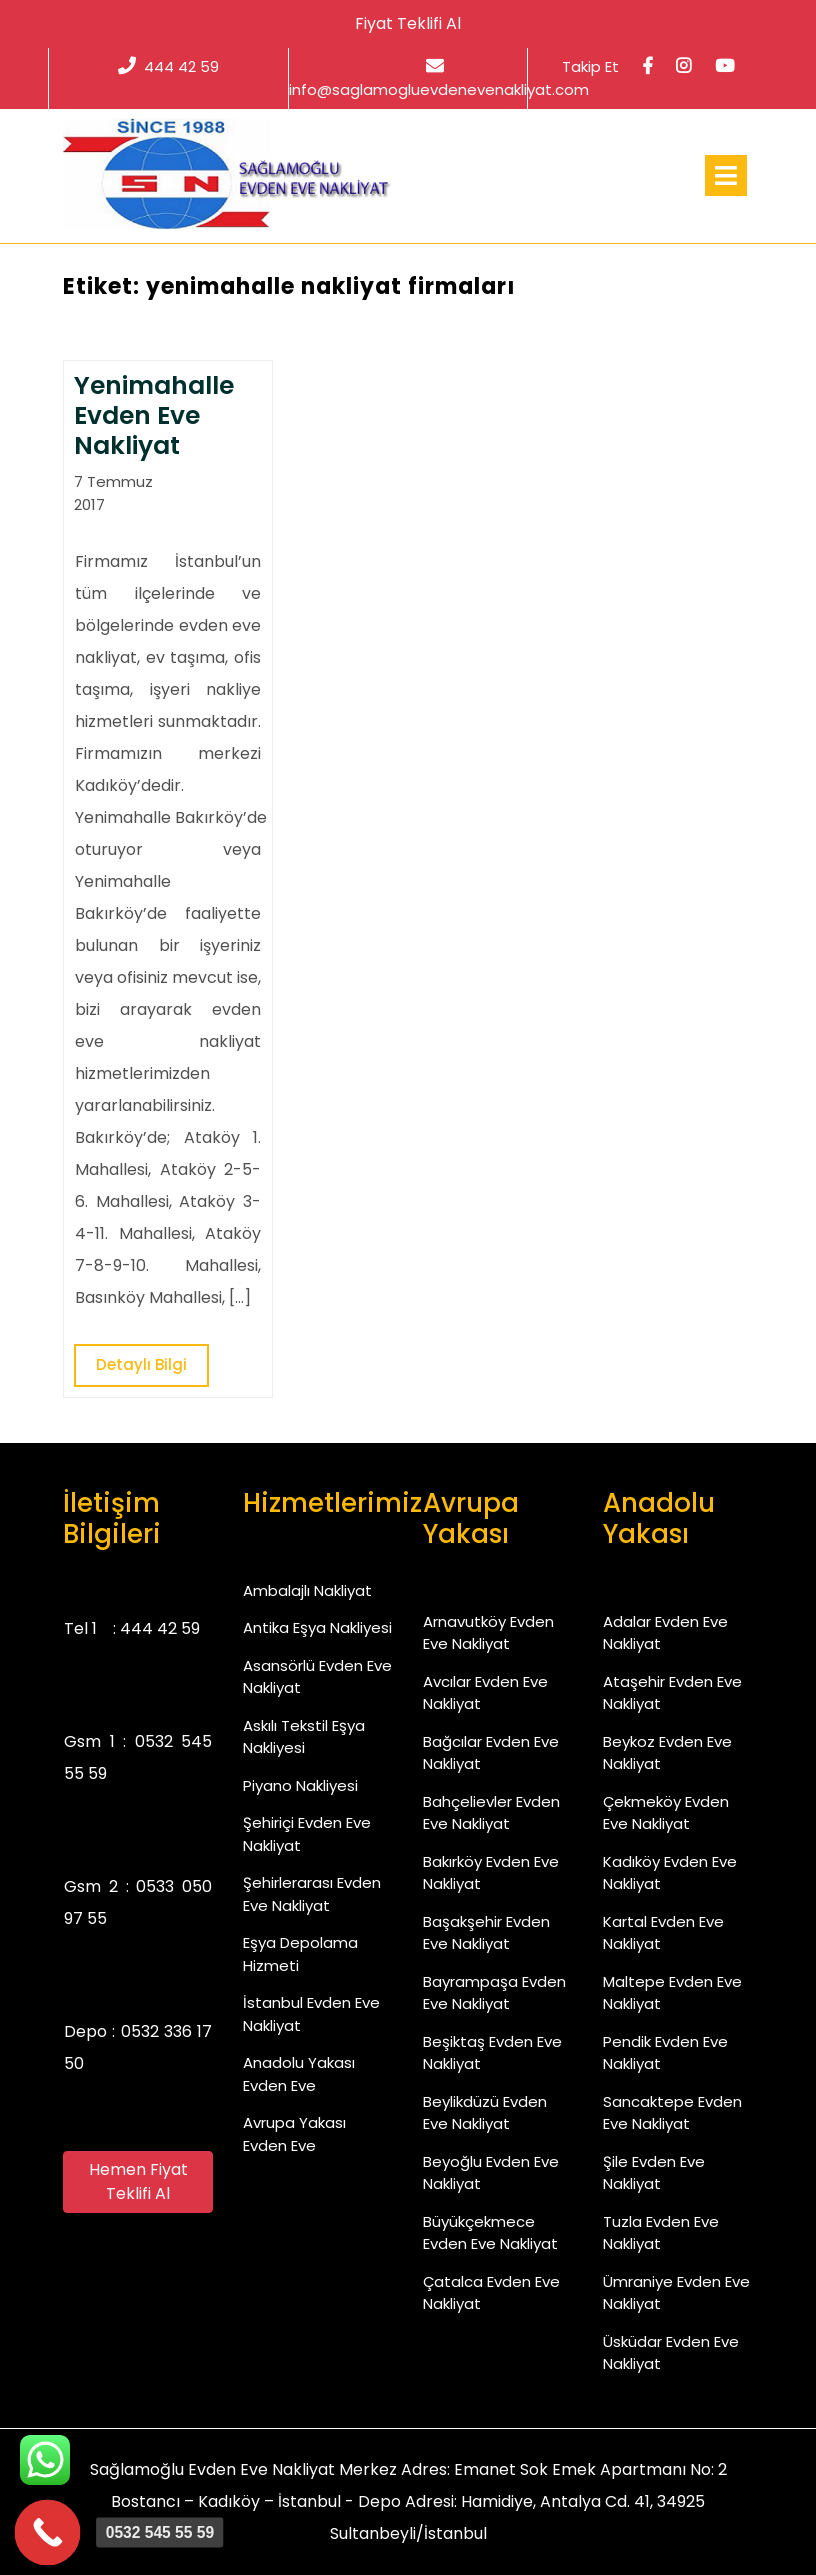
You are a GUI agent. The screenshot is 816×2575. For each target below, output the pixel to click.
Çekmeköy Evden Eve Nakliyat (666, 1813)
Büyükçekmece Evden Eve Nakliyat (490, 2233)
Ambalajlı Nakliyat (307, 1590)
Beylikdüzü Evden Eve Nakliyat (485, 2113)
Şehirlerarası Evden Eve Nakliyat (312, 1894)
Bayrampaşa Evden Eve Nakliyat (494, 1993)
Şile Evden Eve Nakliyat (654, 2173)
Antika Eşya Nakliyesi (317, 1627)
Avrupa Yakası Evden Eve (294, 2134)
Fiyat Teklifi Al (408, 23)
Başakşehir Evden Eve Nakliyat (486, 1933)
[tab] (726, 175)
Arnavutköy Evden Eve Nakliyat (488, 1633)
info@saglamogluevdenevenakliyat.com (439, 78)
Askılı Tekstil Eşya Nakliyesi (304, 1737)
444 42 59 (168, 66)
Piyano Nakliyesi (300, 1785)
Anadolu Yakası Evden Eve (299, 2074)
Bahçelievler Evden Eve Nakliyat (491, 1813)
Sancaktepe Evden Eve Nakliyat (672, 2113)
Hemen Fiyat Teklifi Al (138, 2181)
